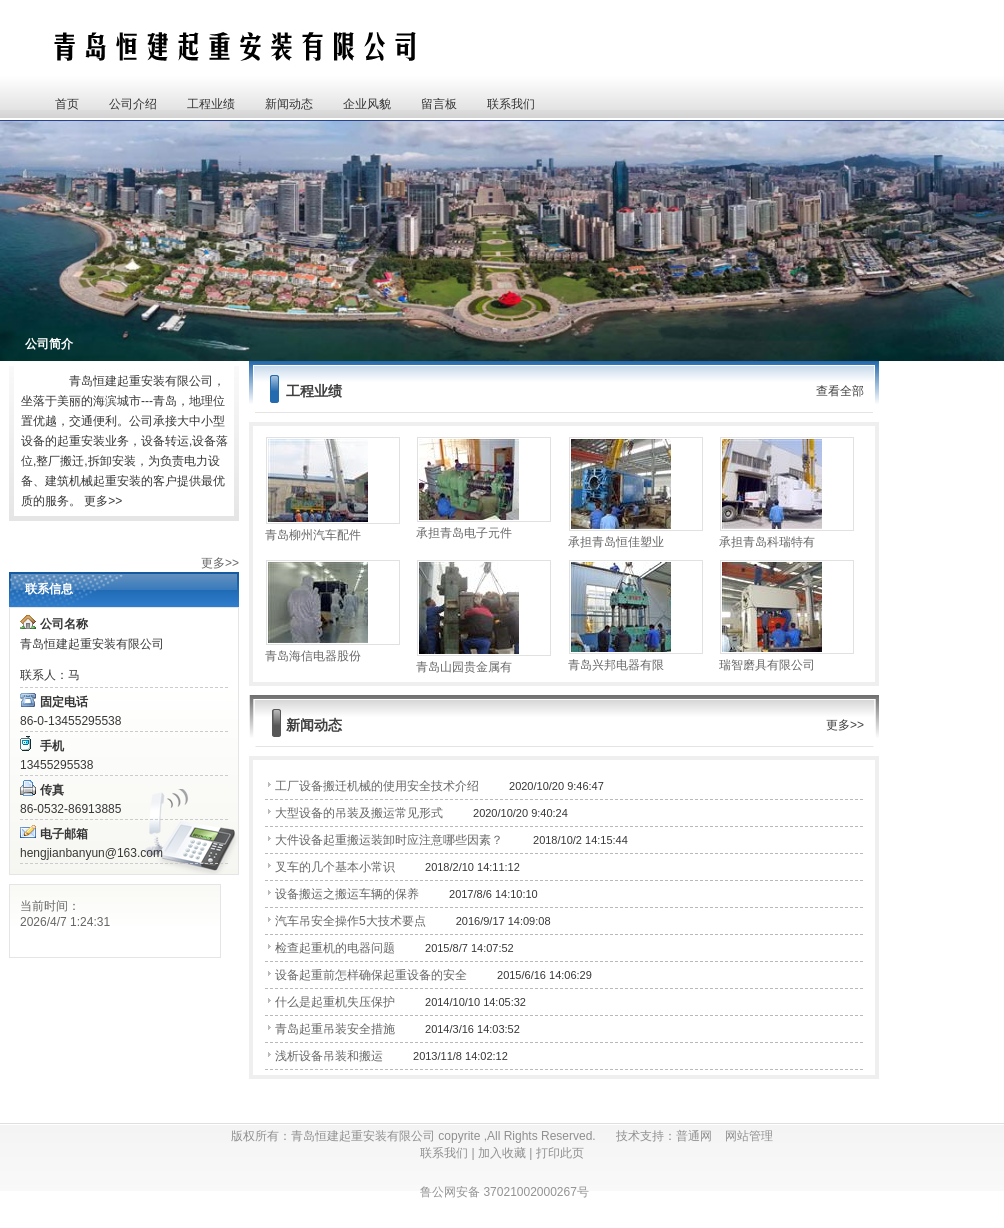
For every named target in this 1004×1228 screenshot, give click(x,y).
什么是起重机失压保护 (335, 1002)
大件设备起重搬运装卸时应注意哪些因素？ (389, 840)
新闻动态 (289, 104)
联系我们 (511, 104)
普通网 (700, 1136)
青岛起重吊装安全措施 (335, 1029)
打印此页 (560, 1153)
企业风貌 (367, 104)
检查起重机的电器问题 (335, 948)
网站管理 (749, 1136)
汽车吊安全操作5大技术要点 (350, 921)
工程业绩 (211, 104)
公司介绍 (133, 104)
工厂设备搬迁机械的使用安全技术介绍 (377, 786)
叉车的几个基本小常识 (335, 867)
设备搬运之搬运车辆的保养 (347, 894)
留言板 (439, 104)
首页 (67, 104)
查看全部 (840, 391)
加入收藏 (502, 1153)
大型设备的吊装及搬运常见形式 (359, 813)
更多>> (103, 501)
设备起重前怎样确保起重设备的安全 (371, 975)
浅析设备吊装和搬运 (329, 1056)
